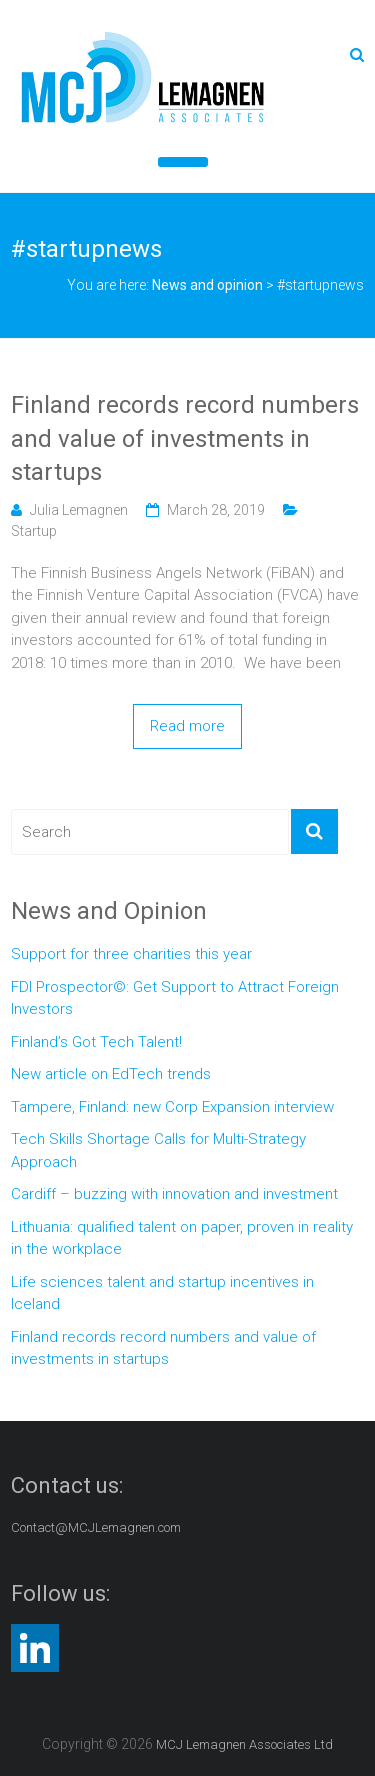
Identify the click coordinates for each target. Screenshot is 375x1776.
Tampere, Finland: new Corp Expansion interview (172, 1107)
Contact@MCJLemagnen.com (96, 1527)
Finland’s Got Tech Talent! (96, 1042)
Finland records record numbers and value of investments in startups (185, 438)
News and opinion (207, 285)
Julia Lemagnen (79, 510)
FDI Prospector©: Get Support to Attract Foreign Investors (175, 998)
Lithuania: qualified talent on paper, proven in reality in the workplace (182, 1238)
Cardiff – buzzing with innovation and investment (174, 1194)
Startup (34, 531)
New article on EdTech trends (111, 1074)
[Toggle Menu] (183, 162)
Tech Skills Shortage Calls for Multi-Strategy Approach (158, 1150)
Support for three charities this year (131, 954)
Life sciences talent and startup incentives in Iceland (162, 1293)
